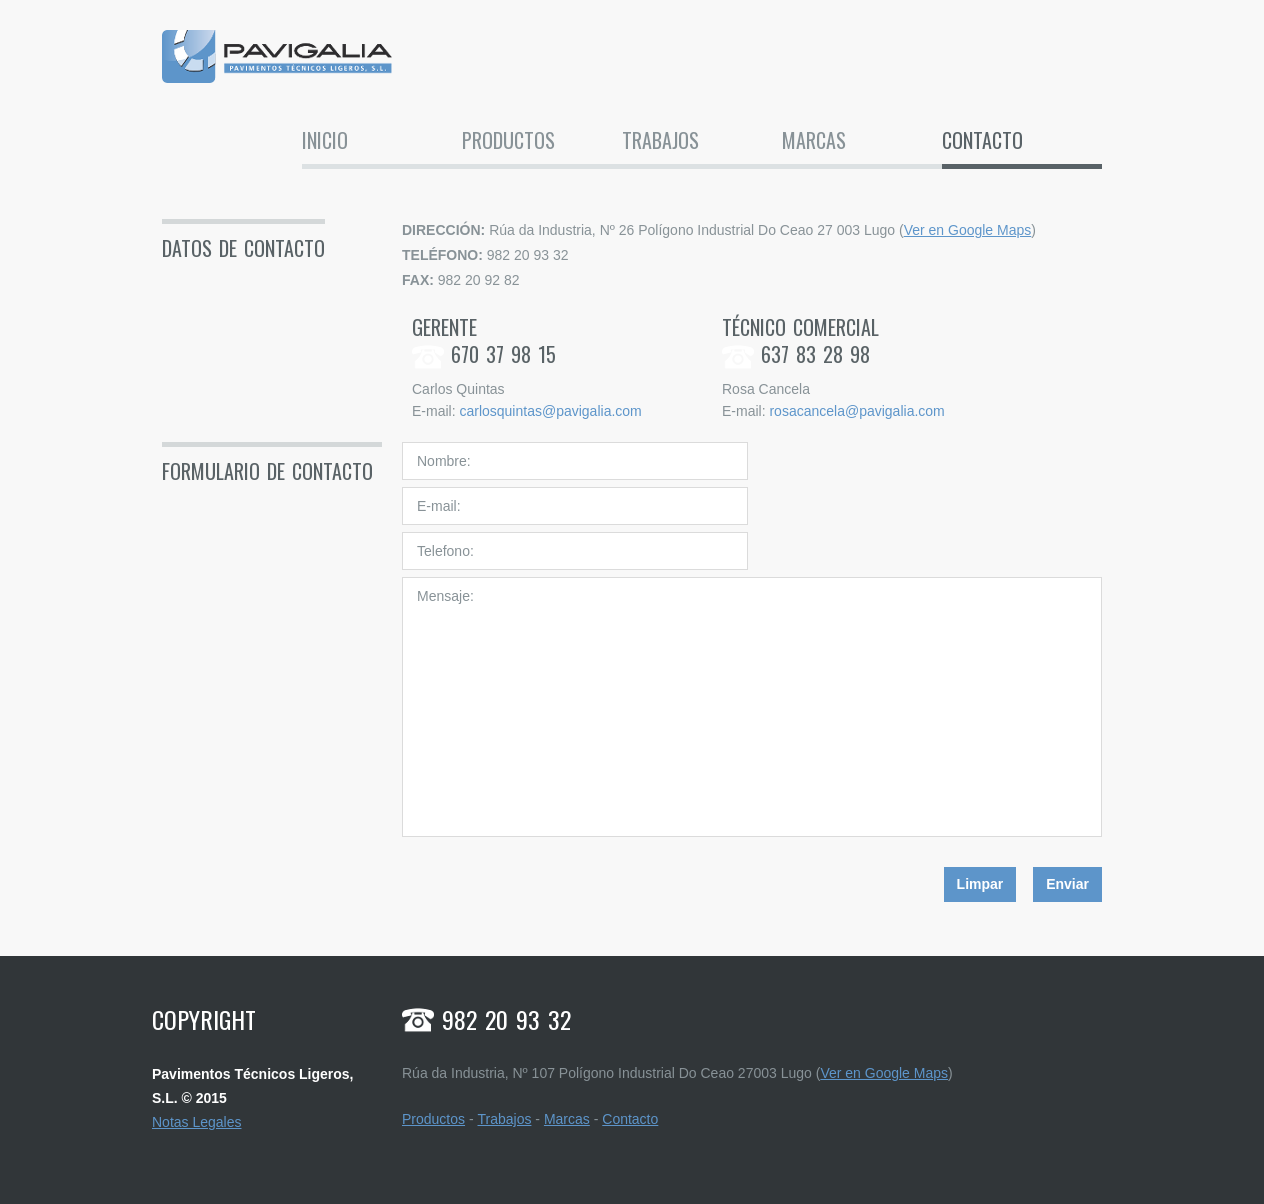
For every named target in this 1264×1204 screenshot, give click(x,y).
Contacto (982, 141)
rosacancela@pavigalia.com (856, 411)
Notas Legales (197, 1122)
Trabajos (660, 141)
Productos (508, 141)
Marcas (814, 141)
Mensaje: (752, 707)
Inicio (325, 141)
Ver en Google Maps (968, 230)
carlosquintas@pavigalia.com (550, 411)
